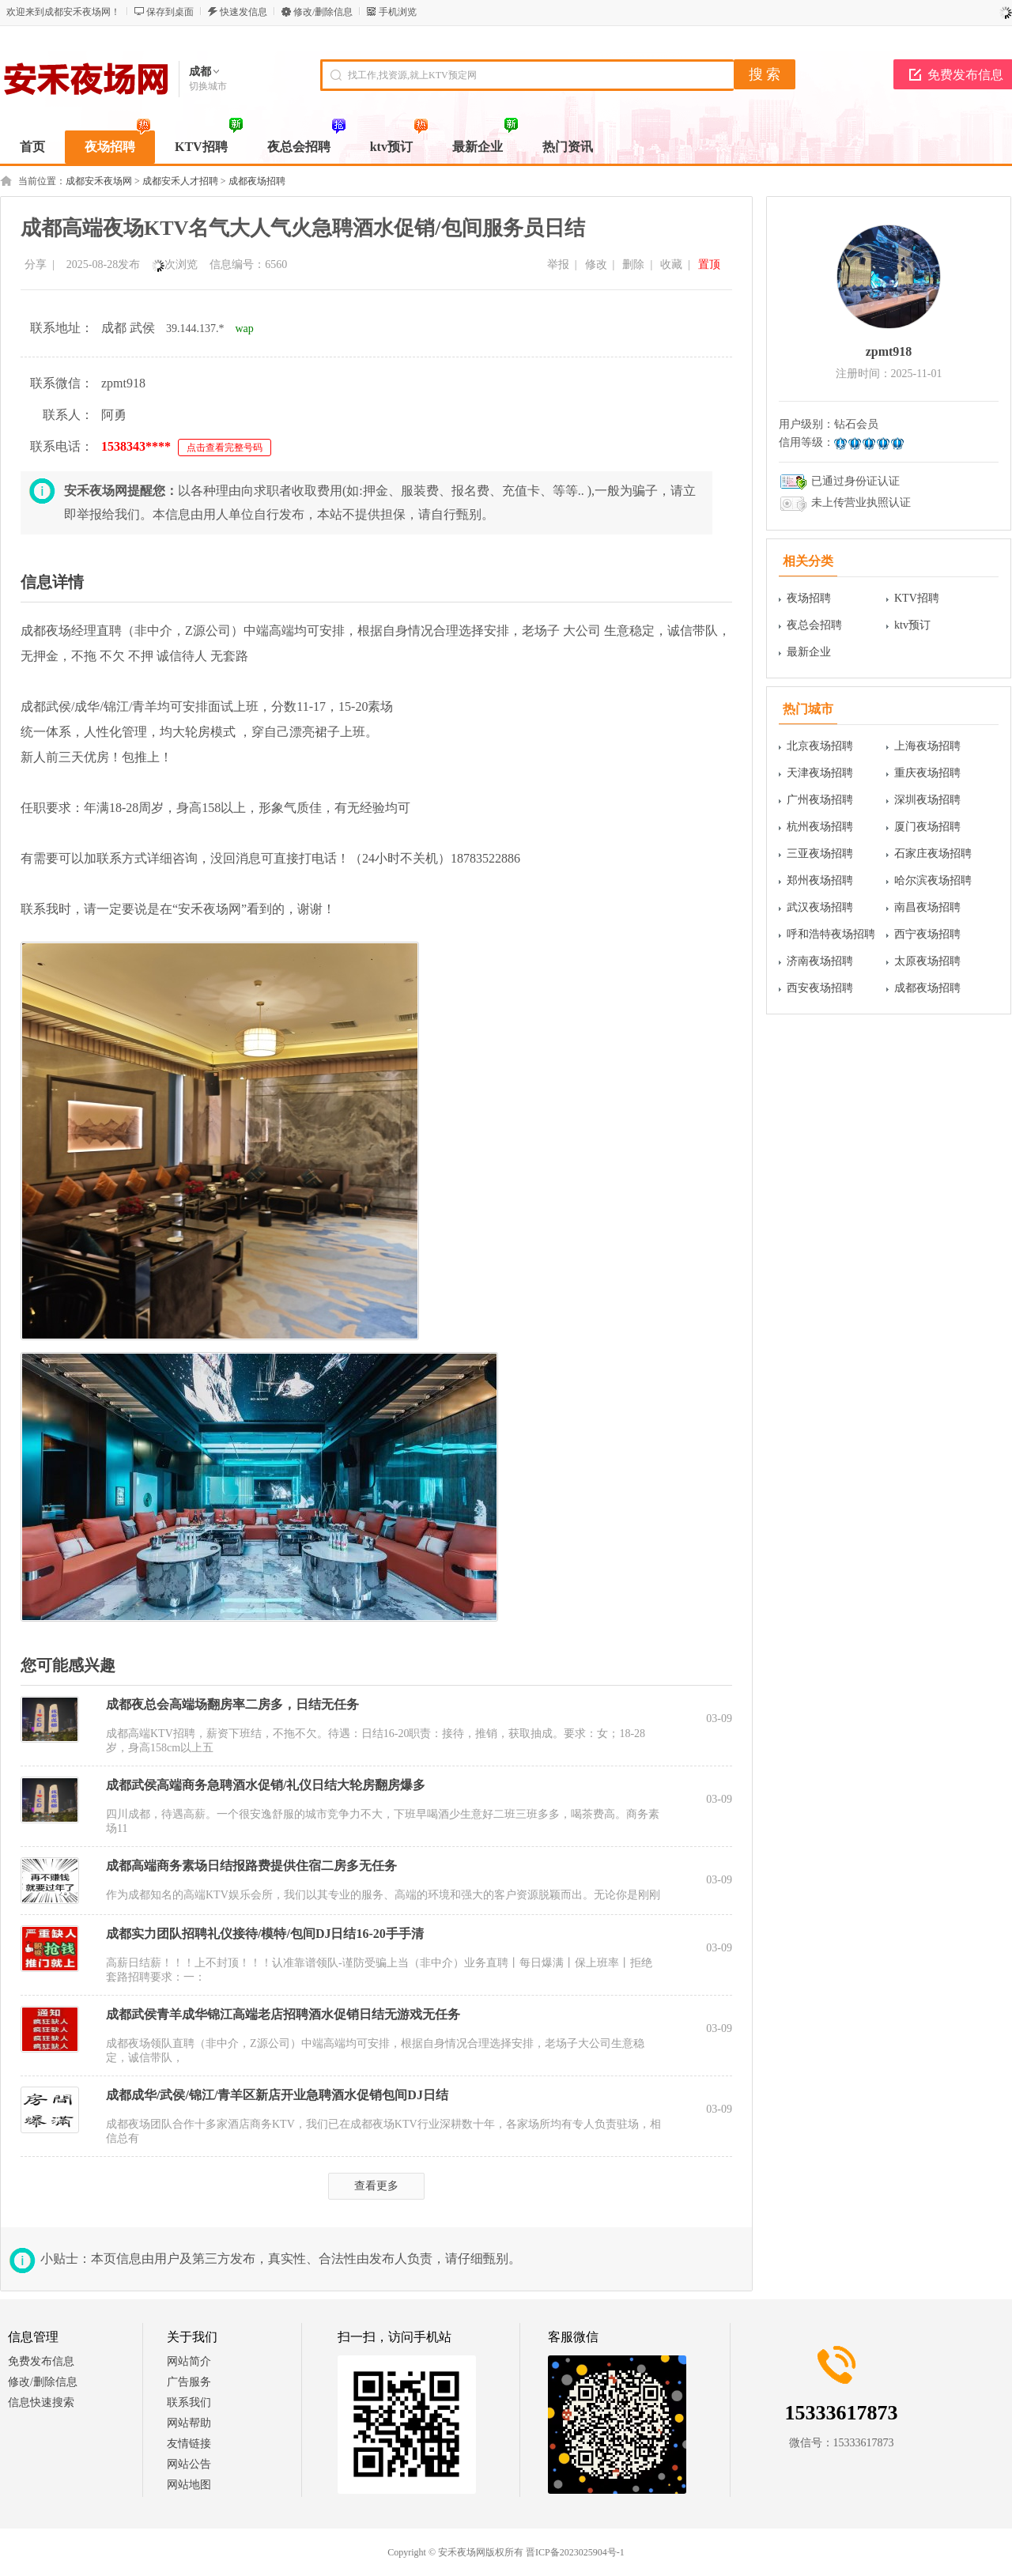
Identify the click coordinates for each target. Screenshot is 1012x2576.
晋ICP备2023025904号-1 (575, 2552)
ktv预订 (912, 625)
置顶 (709, 264)
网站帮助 (189, 2423)
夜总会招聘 (814, 625)
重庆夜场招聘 (927, 773)
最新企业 (809, 652)
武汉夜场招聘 (820, 907)
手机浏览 (398, 11)
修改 (596, 264)
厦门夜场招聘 (927, 827)
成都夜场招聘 (256, 181)
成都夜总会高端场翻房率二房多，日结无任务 (232, 1704)
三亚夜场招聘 (820, 853)
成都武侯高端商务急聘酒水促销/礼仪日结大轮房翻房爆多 (265, 1785)
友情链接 (189, 2443)
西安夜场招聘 (820, 988)
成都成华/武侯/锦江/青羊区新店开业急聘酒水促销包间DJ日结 (277, 2095)
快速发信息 (243, 11)
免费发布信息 (41, 2361)
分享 (36, 264)
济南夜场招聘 (820, 961)
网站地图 (189, 2485)
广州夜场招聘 (820, 800)
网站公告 (189, 2464)
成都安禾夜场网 (99, 181)
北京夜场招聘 (820, 746)
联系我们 (189, 2402)
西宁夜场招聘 (927, 934)
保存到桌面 (170, 11)
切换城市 (208, 86)
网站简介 (189, 2361)
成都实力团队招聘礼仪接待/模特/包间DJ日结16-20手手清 (265, 1933)
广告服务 (189, 2382)
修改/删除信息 (323, 11)
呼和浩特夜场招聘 (831, 934)
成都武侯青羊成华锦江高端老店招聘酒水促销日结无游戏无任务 (283, 2014)
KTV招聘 (916, 598)
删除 (633, 264)
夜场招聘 (809, 598)
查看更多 (376, 2186)
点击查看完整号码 (224, 447)
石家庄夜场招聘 (933, 853)
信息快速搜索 (41, 2402)
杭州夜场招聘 (820, 827)
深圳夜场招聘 (927, 800)
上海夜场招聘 (927, 746)
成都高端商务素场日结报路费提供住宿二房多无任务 (251, 1865)
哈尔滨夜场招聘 (933, 880)
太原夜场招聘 (927, 961)
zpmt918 (889, 351)
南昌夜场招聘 (927, 907)
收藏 (671, 264)
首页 (32, 146)
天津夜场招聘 (820, 773)
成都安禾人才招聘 (180, 181)
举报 (558, 264)
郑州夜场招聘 (820, 880)
